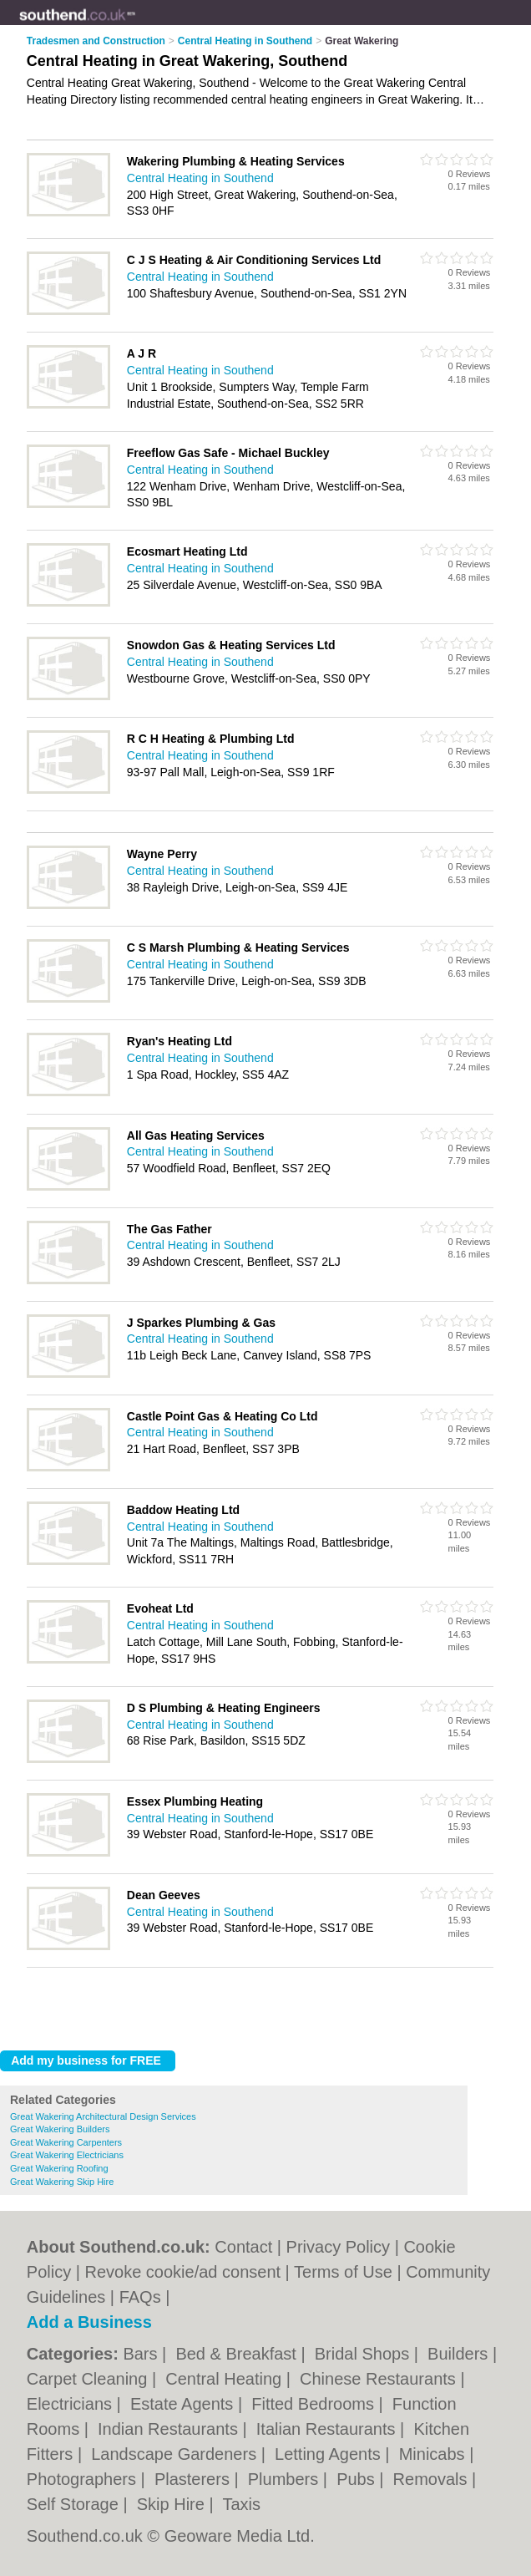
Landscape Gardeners (175, 2454)
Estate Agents (184, 2404)
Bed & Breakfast (238, 2354)
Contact (243, 2247)
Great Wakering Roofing (59, 2168)
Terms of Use (343, 2272)
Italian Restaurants (328, 2429)
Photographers (84, 2479)
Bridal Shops (364, 2354)
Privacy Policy (338, 2247)
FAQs (140, 2297)
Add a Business (89, 2322)
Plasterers (194, 2479)
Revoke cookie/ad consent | (189, 2272)
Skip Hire (173, 2504)
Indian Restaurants (170, 2429)
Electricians (72, 2404)
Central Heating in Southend (200, 178)
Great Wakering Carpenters (66, 2142)
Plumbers (285, 2479)
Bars (142, 2354)
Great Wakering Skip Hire (62, 2182)
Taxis (241, 2504)
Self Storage (75, 2504)
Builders (460, 2354)
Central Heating (225, 2379)
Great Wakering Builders (59, 2129)
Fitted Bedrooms (314, 2404)
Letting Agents (330, 2454)
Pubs (357, 2479)
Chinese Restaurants (380, 2379)
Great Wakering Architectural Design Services (103, 2116)
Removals (432, 2479)
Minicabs (434, 2454)
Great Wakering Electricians (67, 2155)
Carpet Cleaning (89, 2379)
